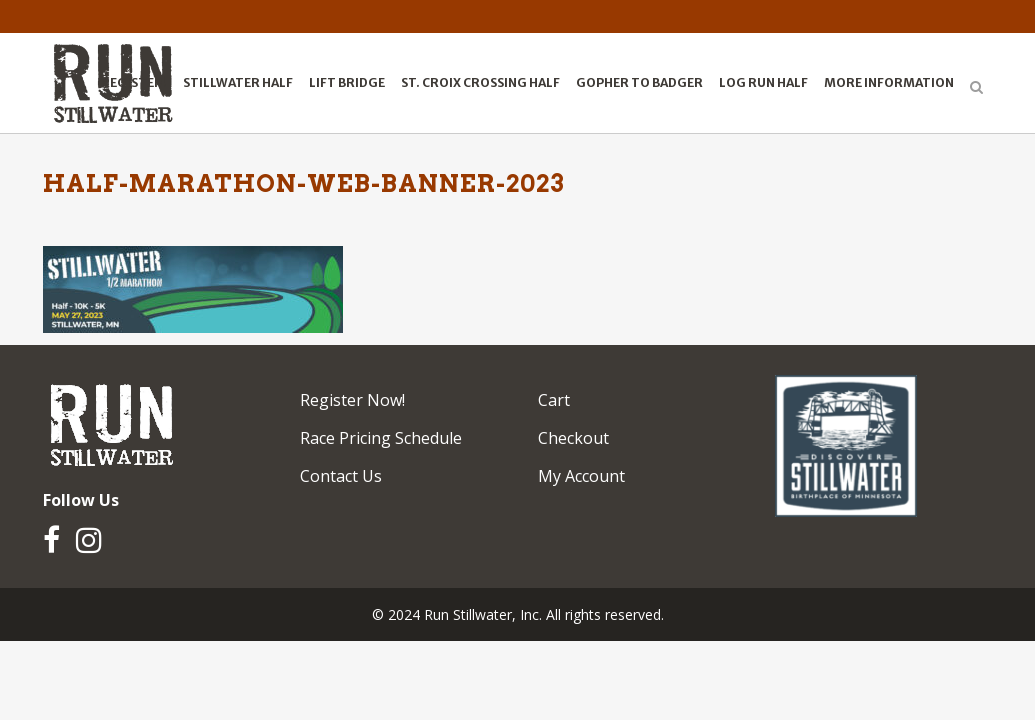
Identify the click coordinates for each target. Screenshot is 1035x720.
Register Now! (352, 400)
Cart (554, 400)
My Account (581, 476)
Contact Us (341, 476)
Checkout (573, 438)
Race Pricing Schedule (381, 438)
